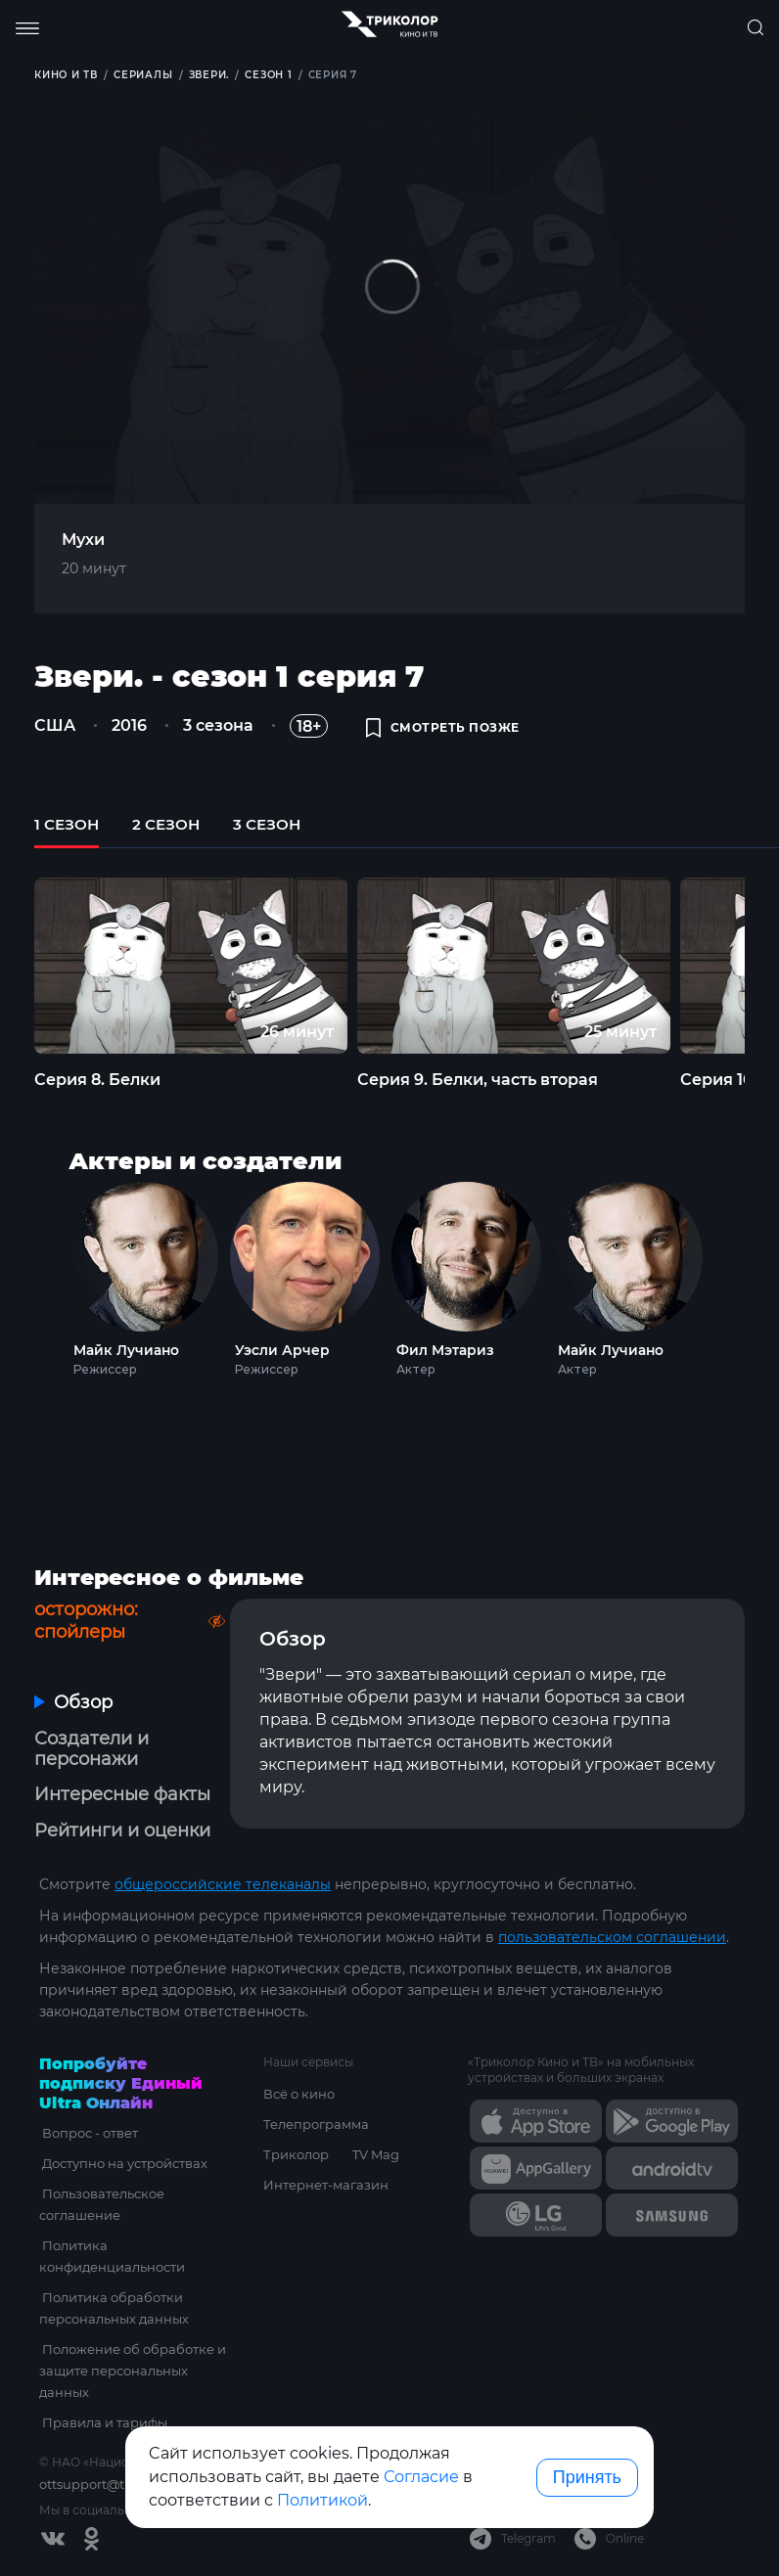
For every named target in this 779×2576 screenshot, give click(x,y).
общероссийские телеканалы (223, 1884)
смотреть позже (443, 728)
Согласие (421, 2476)
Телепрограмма (316, 2124)
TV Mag (375, 2154)
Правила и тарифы (101, 2422)
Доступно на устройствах (122, 2163)
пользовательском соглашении (612, 1937)
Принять (587, 2477)
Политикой (322, 2500)
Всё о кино (299, 2093)
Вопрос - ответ (87, 2133)
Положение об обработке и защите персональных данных (131, 2370)
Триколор (296, 2154)
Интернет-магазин (326, 2184)
